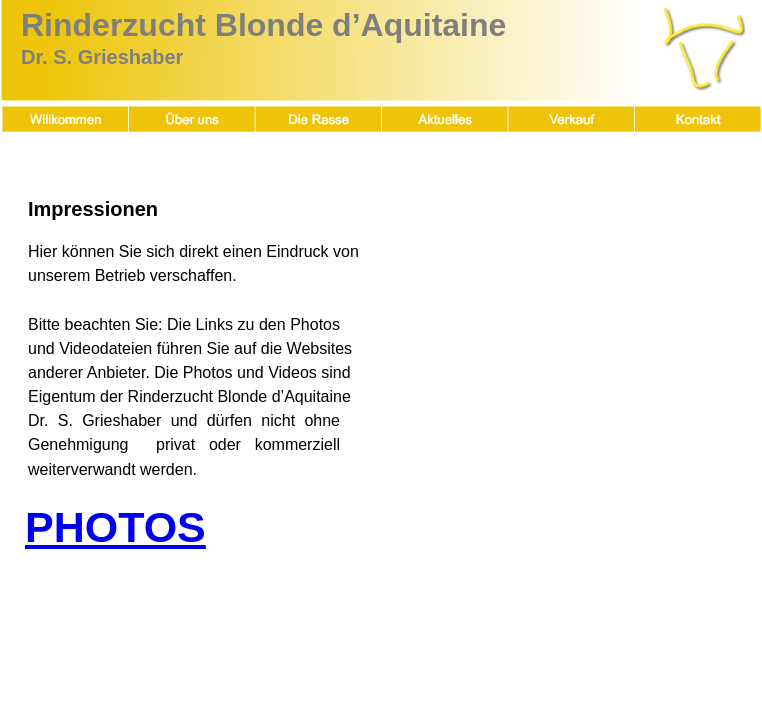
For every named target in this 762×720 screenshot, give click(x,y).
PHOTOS (115, 527)
